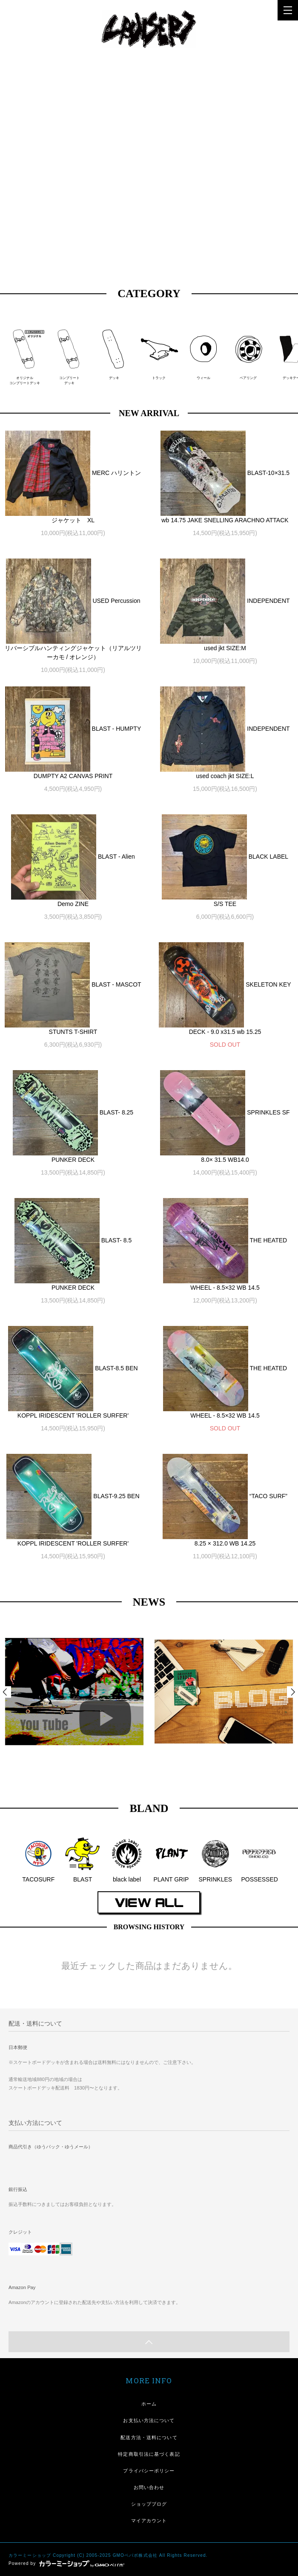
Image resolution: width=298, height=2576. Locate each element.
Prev (5, 1692)
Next (292, 1692)
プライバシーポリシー (149, 2470)
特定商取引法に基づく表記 (149, 2454)
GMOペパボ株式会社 (135, 2555)
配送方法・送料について (148, 2437)
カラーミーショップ (30, 2555)
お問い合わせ (149, 2487)
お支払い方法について (149, 2420)
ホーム (149, 2403)
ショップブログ (149, 2504)
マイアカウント (149, 2520)
